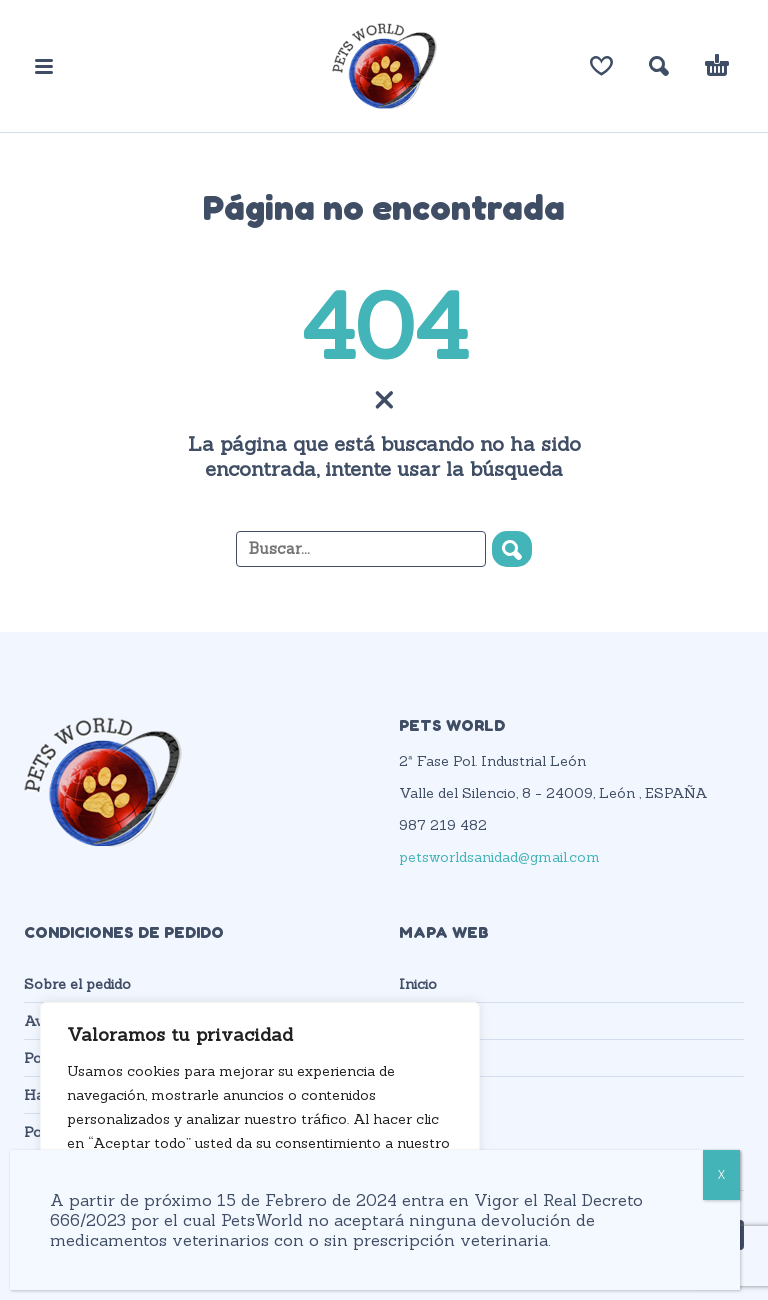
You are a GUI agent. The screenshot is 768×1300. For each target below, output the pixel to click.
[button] (44, 66)
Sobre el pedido (77, 984)
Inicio (418, 984)
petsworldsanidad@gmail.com (499, 857)
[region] (260, 1131)
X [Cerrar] (721, 1174)
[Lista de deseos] (601, 66)
